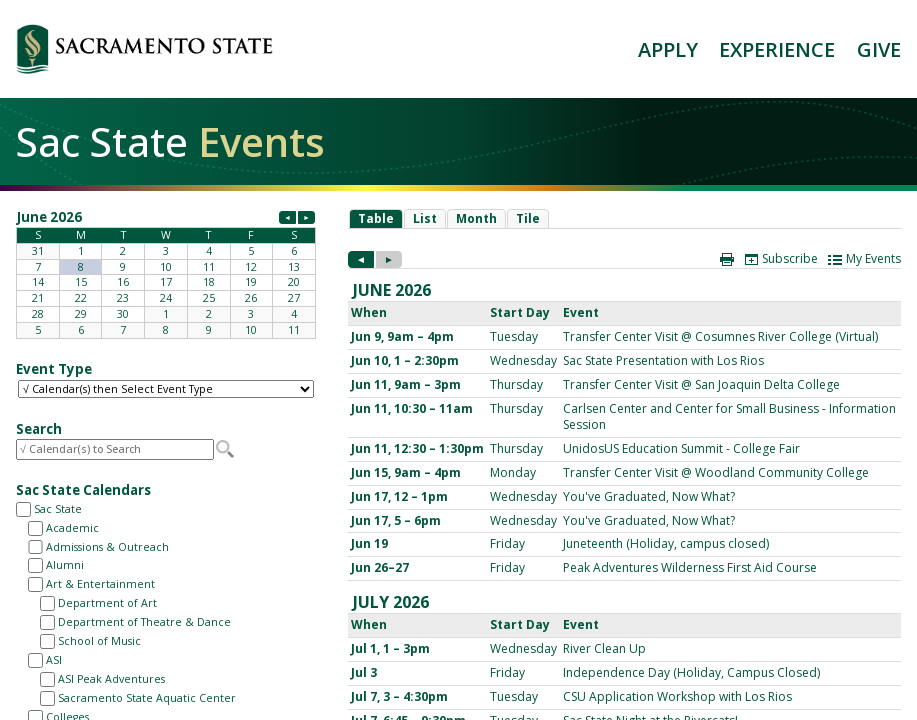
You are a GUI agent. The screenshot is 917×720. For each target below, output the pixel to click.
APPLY (668, 49)
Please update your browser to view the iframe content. (166, 273)
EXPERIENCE (777, 49)
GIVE (879, 49)
